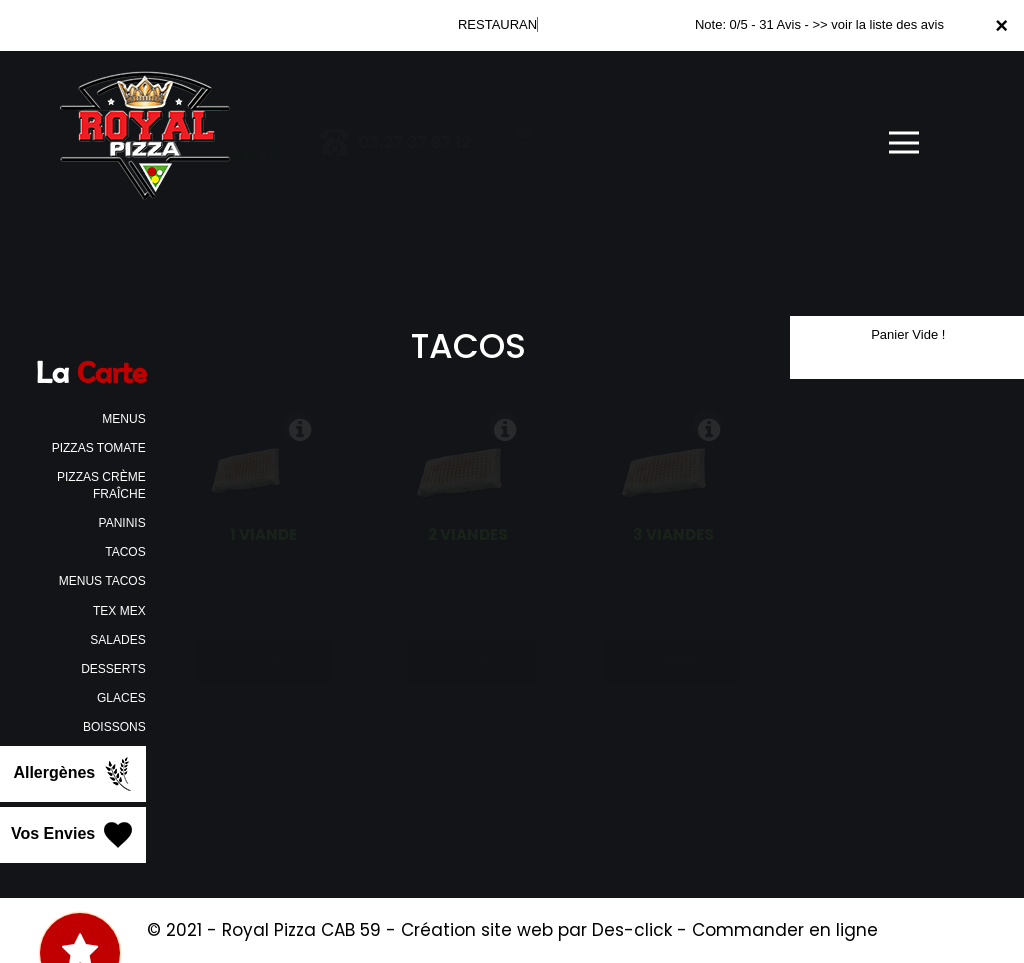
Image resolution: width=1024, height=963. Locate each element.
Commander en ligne (785, 930)
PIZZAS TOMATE (99, 448)
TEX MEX (119, 611)
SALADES (117, 640)
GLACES (121, 698)
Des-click (632, 930)
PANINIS (122, 523)
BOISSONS (114, 727)
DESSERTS (113, 669)
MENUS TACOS (102, 581)
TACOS (125, 552)
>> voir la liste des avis (878, 24)
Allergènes (74, 774)
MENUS (123, 419)
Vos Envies (73, 835)
